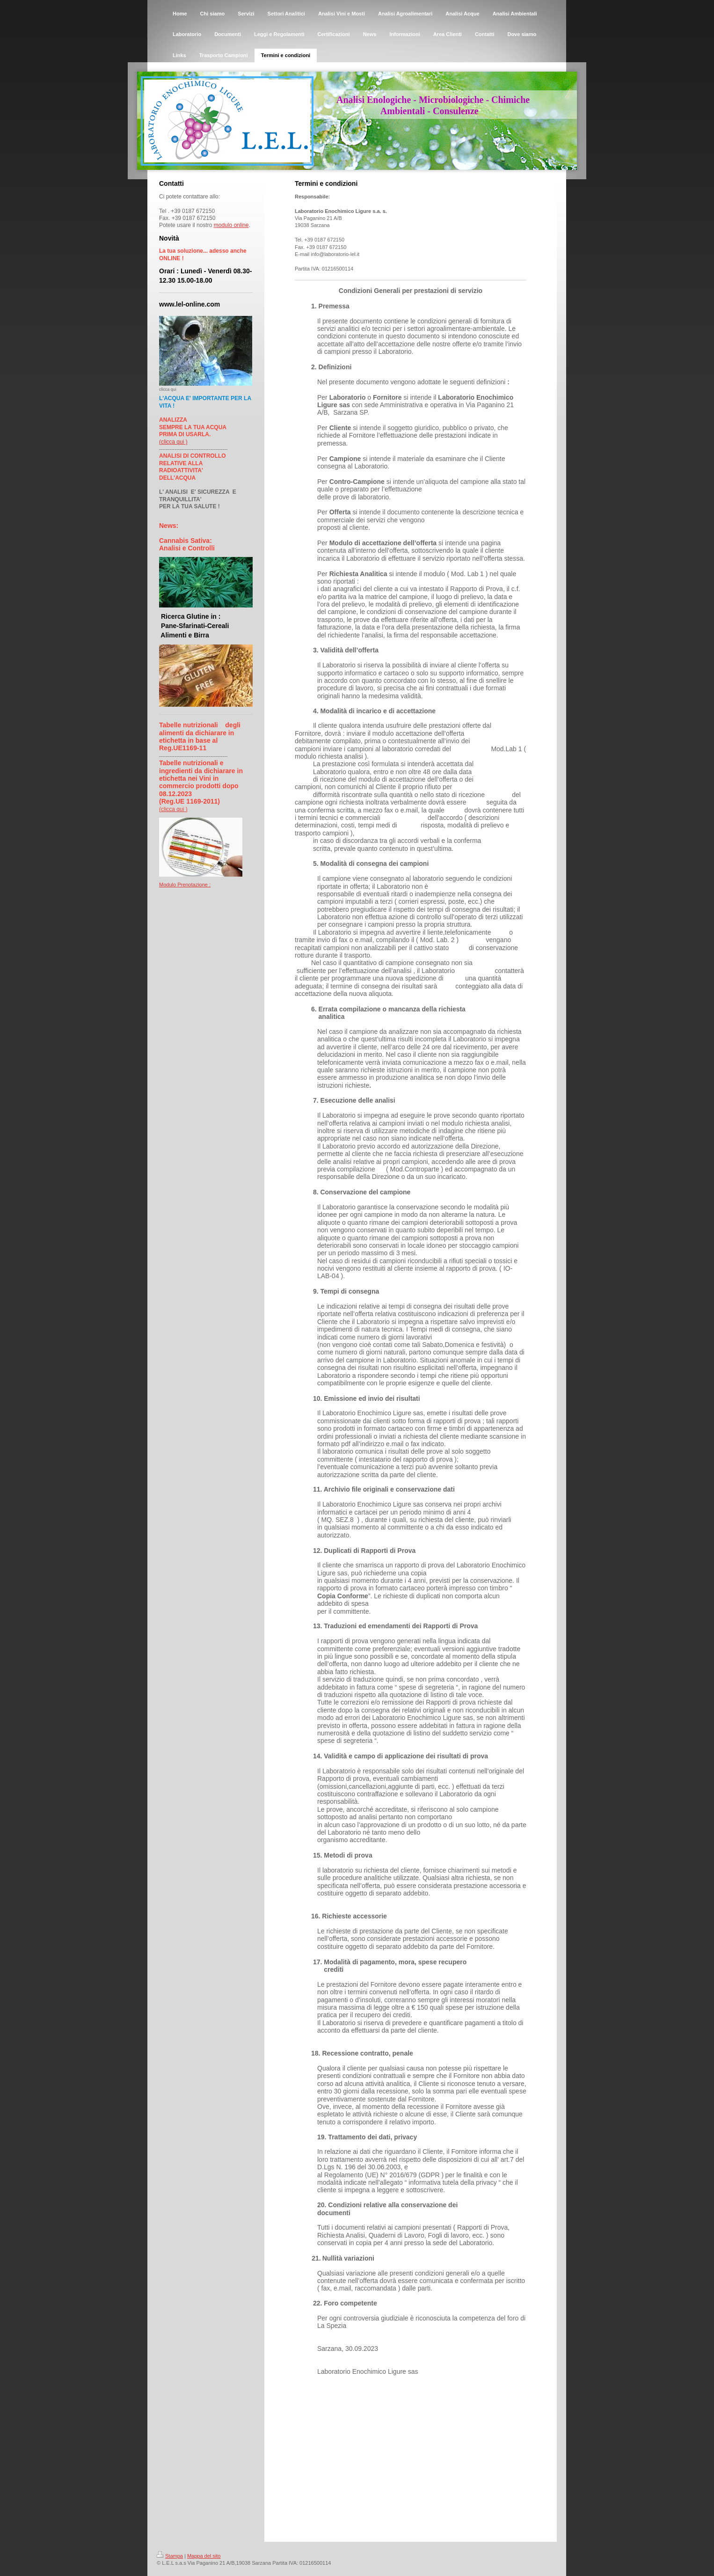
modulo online (231, 225)
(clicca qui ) (173, 442)
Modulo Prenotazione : (185, 884)
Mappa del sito (204, 2556)
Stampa (170, 2556)
